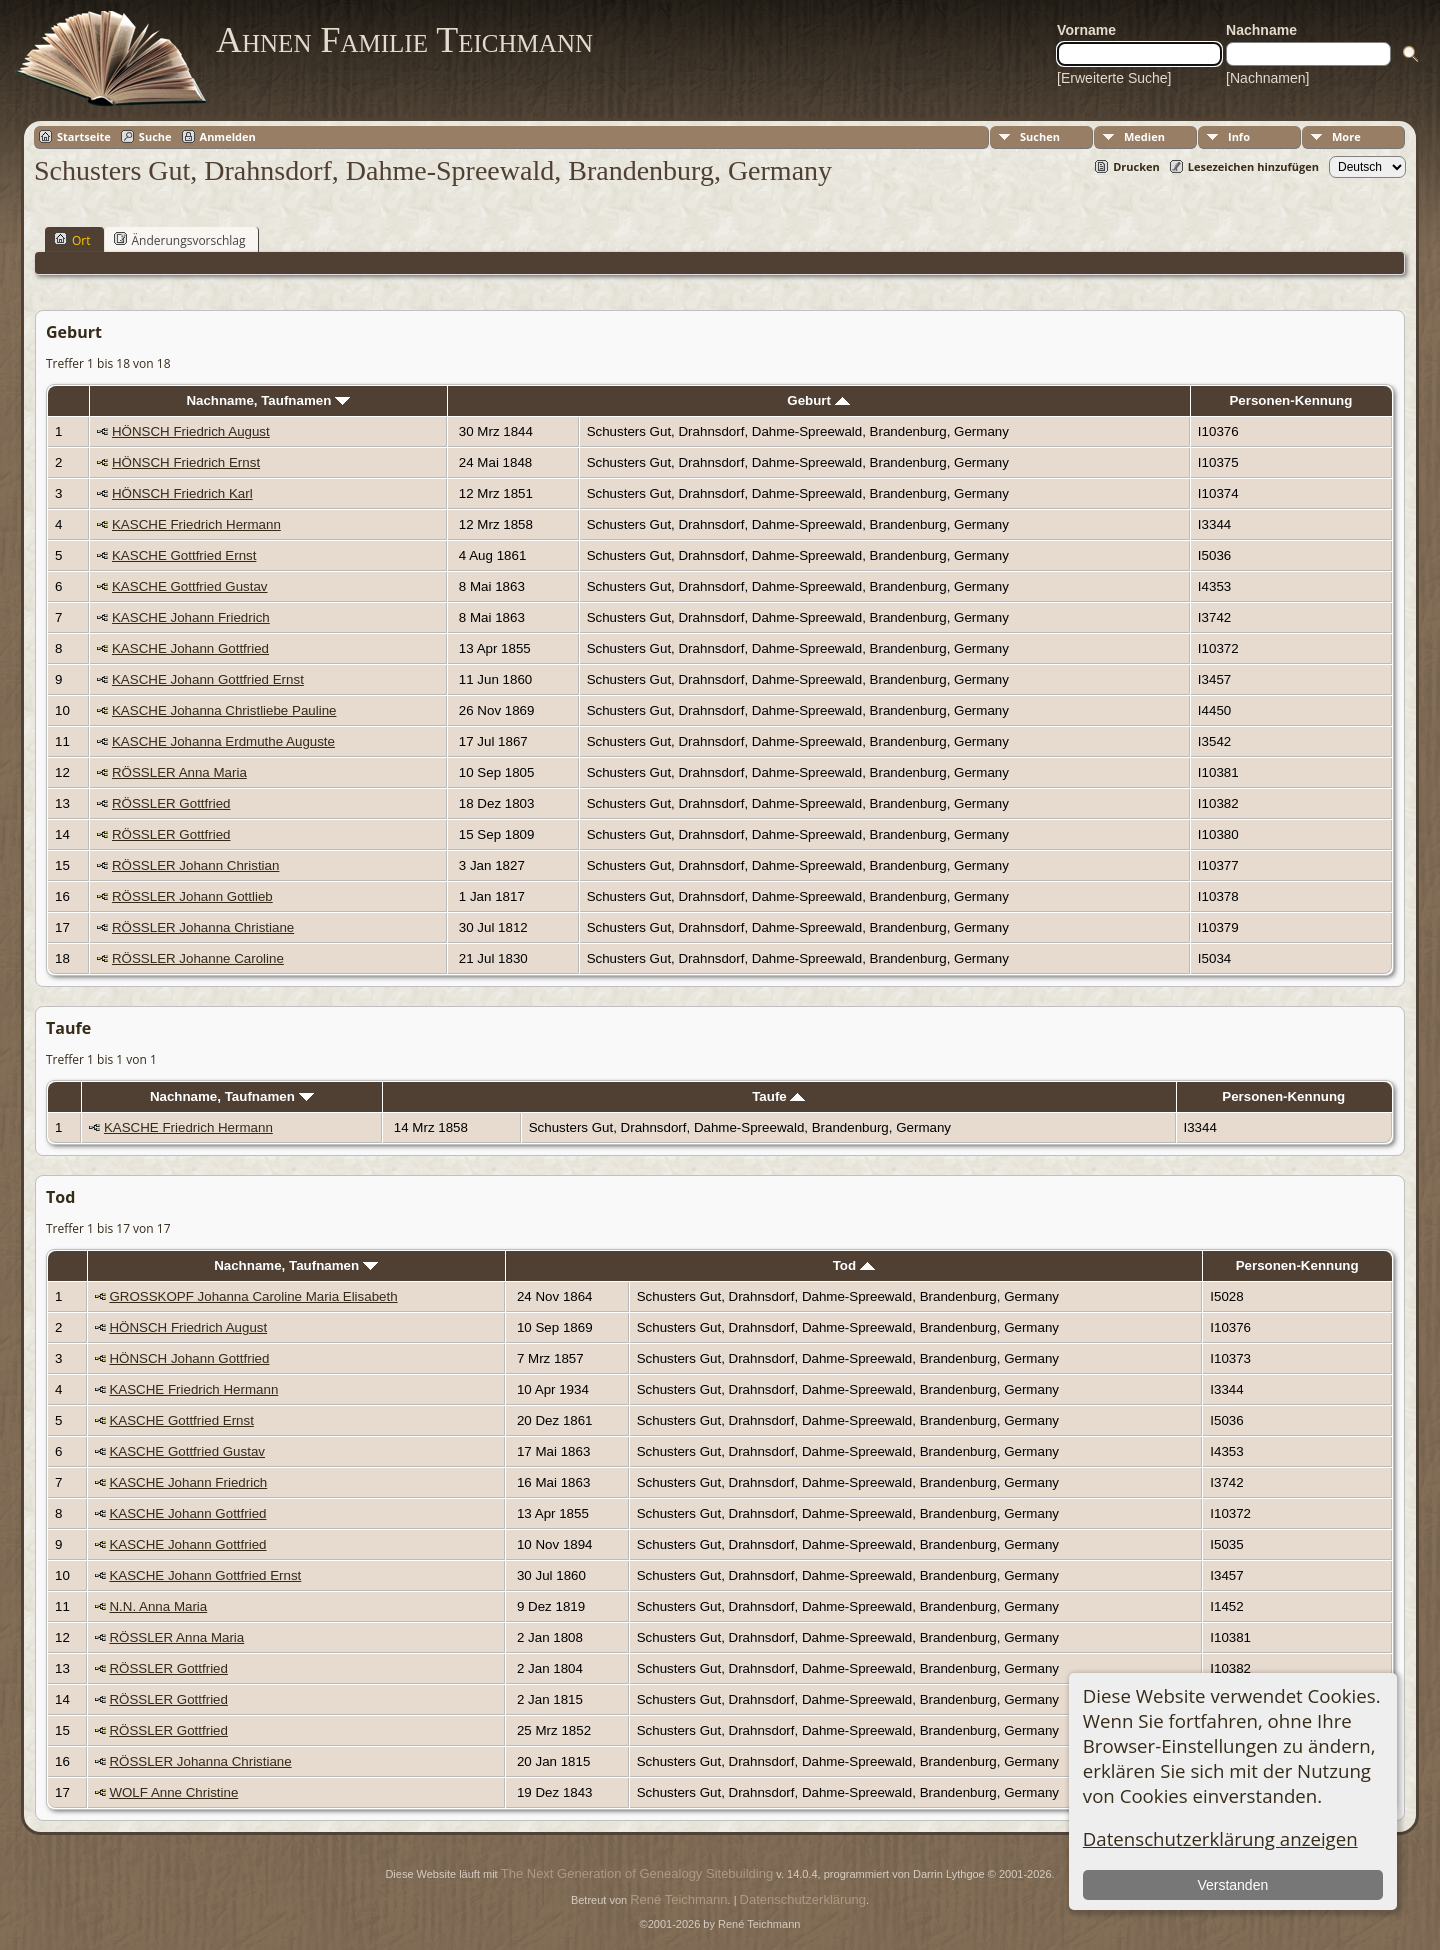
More (1346, 136)
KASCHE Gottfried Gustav (190, 586)
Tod (854, 1265)
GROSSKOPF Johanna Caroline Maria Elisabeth (253, 1296)
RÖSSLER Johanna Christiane (203, 927)
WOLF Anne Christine (173, 1792)
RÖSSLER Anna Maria (179, 772)
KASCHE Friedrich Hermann (196, 524)
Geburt (818, 400)
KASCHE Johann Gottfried (190, 648)
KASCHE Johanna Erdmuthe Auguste (223, 741)
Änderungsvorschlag (180, 240)
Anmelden (228, 136)
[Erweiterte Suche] (1114, 78)
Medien (1144, 136)
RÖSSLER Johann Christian (195, 865)
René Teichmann (678, 1899)
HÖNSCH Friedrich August (191, 431)
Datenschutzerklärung (803, 1899)
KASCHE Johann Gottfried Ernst (208, 679)
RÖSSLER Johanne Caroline (198, 958)
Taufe (778, 1096)
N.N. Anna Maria (158, 1606)
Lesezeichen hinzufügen (1253, 166)
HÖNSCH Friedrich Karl (182, 493)
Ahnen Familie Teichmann (404, 40)
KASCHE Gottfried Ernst (184, 555)
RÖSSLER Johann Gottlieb (192, 896)
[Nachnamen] (1267, 78)
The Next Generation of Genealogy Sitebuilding (637, 1873)
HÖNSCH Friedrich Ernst (186, 462)
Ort (72, 240)
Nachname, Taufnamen (268, 400)
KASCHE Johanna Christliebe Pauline (224, 710)
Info (1239, 136)
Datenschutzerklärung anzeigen (1220, 1838)
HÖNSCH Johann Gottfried (189, 1358)
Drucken (1136, 166)
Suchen (1040, 136)
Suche (155, 136)
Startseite (84, 136)
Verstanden (1232, 1885)
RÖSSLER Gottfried (171, 803)
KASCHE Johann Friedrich (191, 617)
